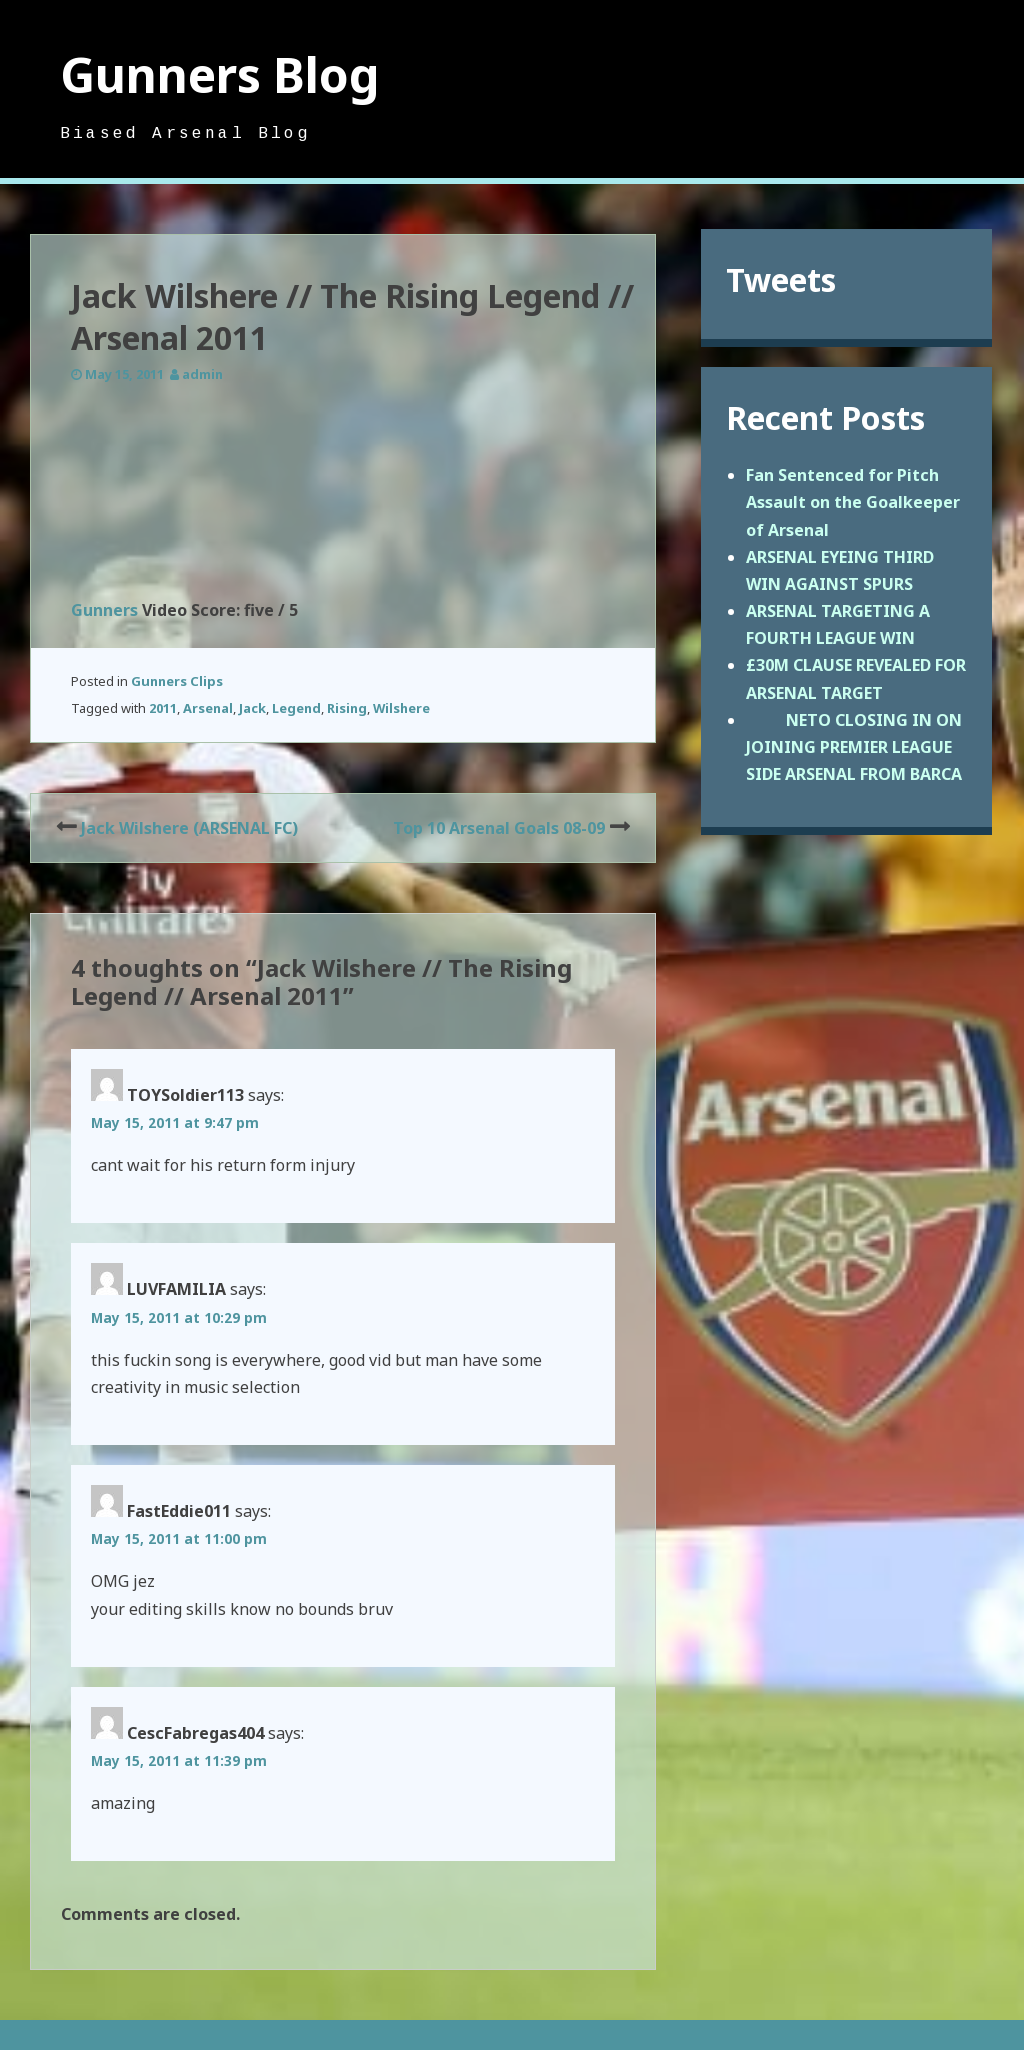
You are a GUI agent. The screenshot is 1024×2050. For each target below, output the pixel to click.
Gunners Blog (220, 74)
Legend (296, 708)
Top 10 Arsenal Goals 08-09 (499, 828)
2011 (163, 708)
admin (202, 374)
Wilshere (401, 708)
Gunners (104, 610)
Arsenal (208, 708)
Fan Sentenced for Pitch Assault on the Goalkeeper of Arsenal (853, 502)
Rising (347, 708)
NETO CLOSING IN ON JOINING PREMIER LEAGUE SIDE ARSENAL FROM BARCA (854, 747)
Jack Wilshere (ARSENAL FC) (189, 828)
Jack (252, 708)
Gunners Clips (177, 681)
